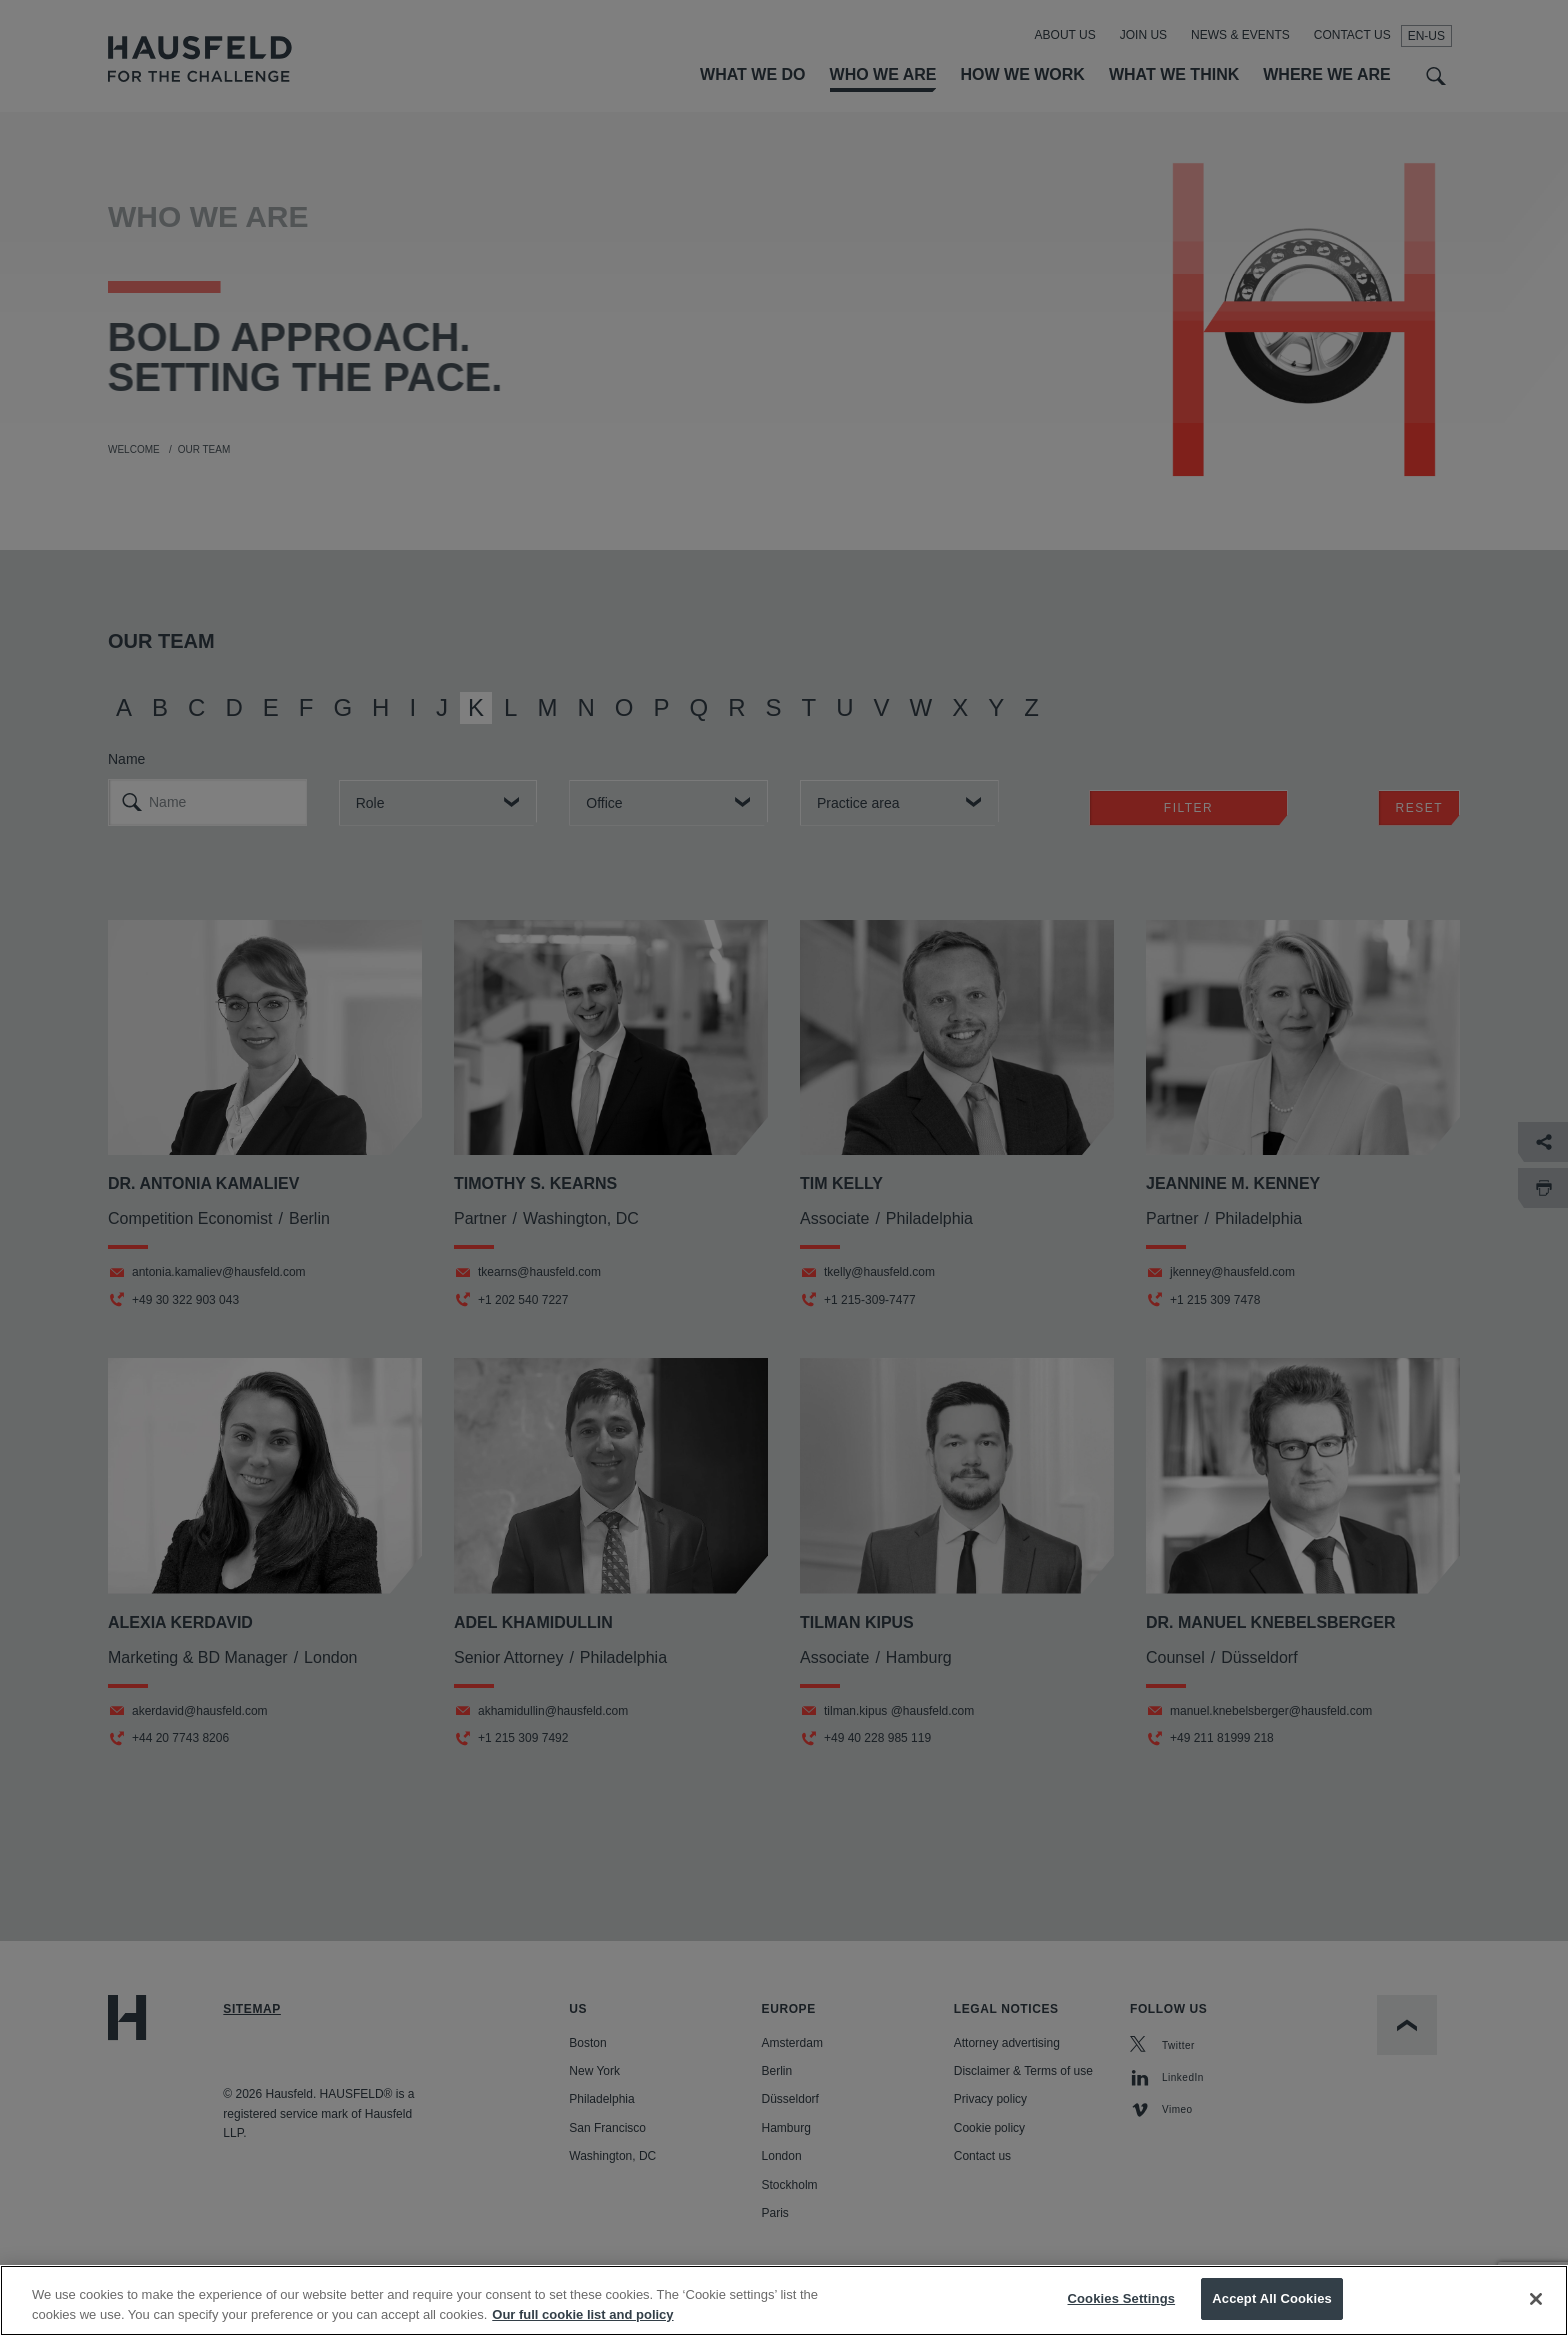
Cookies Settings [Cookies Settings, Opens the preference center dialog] (1122, 2314)
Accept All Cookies (1272, 2314)
